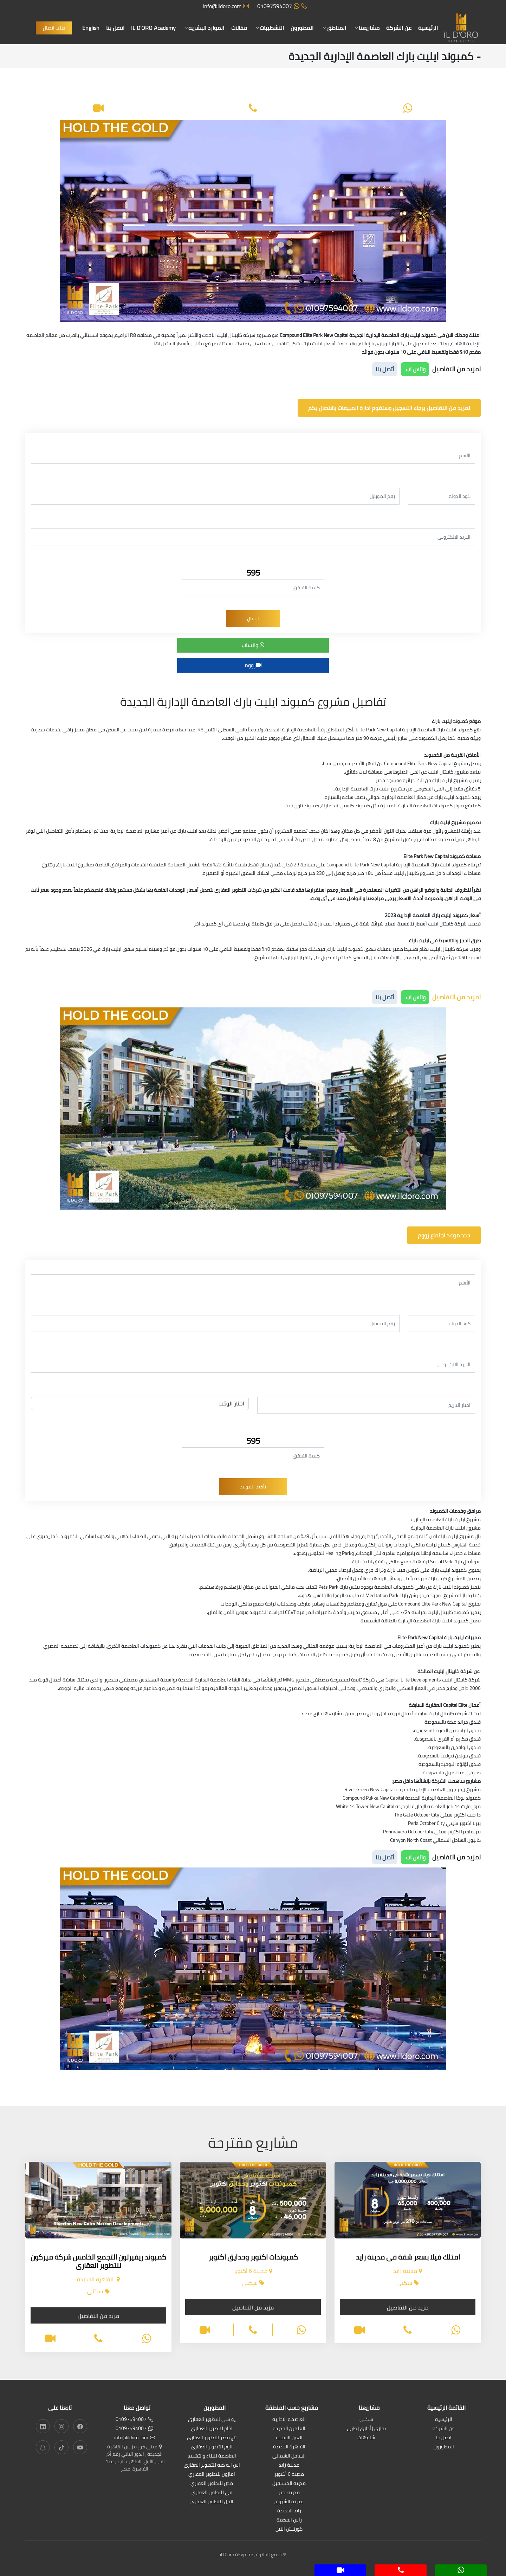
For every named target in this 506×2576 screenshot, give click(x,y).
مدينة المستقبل (289, 2484)
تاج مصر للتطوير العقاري (211, 2438)
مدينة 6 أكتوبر (289, 2475)
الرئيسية (427, 28)
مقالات (239, 28)
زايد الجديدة (289, 2511)
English (91, 28)
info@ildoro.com (226, 6)
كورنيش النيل (289, 2529)
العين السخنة (289, 2438)
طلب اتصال (54, 27)
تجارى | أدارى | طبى (366, 2429)
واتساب (253, 645)
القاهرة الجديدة (289, 2447)
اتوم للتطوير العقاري (212, 2447)
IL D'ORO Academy (153, 28)
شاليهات (366, 2438)
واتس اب (415, 369)
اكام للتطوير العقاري (212, 2429)
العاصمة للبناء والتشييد (212, 2456)
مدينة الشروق (289, 2502)
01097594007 (282, 6)
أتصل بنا (385, 369)
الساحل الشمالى (289, 2456)
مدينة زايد (289, 2465)
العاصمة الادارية (289, 2420)
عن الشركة (398, 28)
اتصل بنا (115, 28)
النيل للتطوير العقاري (211, 2502)
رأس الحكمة (289, 2520)
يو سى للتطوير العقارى (211, 2420)
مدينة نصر (289, 2493)
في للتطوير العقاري (212, 2493)
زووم (253, 665)
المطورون (302, 28)
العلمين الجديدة (289, 2429)
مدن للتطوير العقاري (211, 2484)
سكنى (366, 2420)
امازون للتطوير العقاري (211, 2475)
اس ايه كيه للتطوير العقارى (212, 2465)
